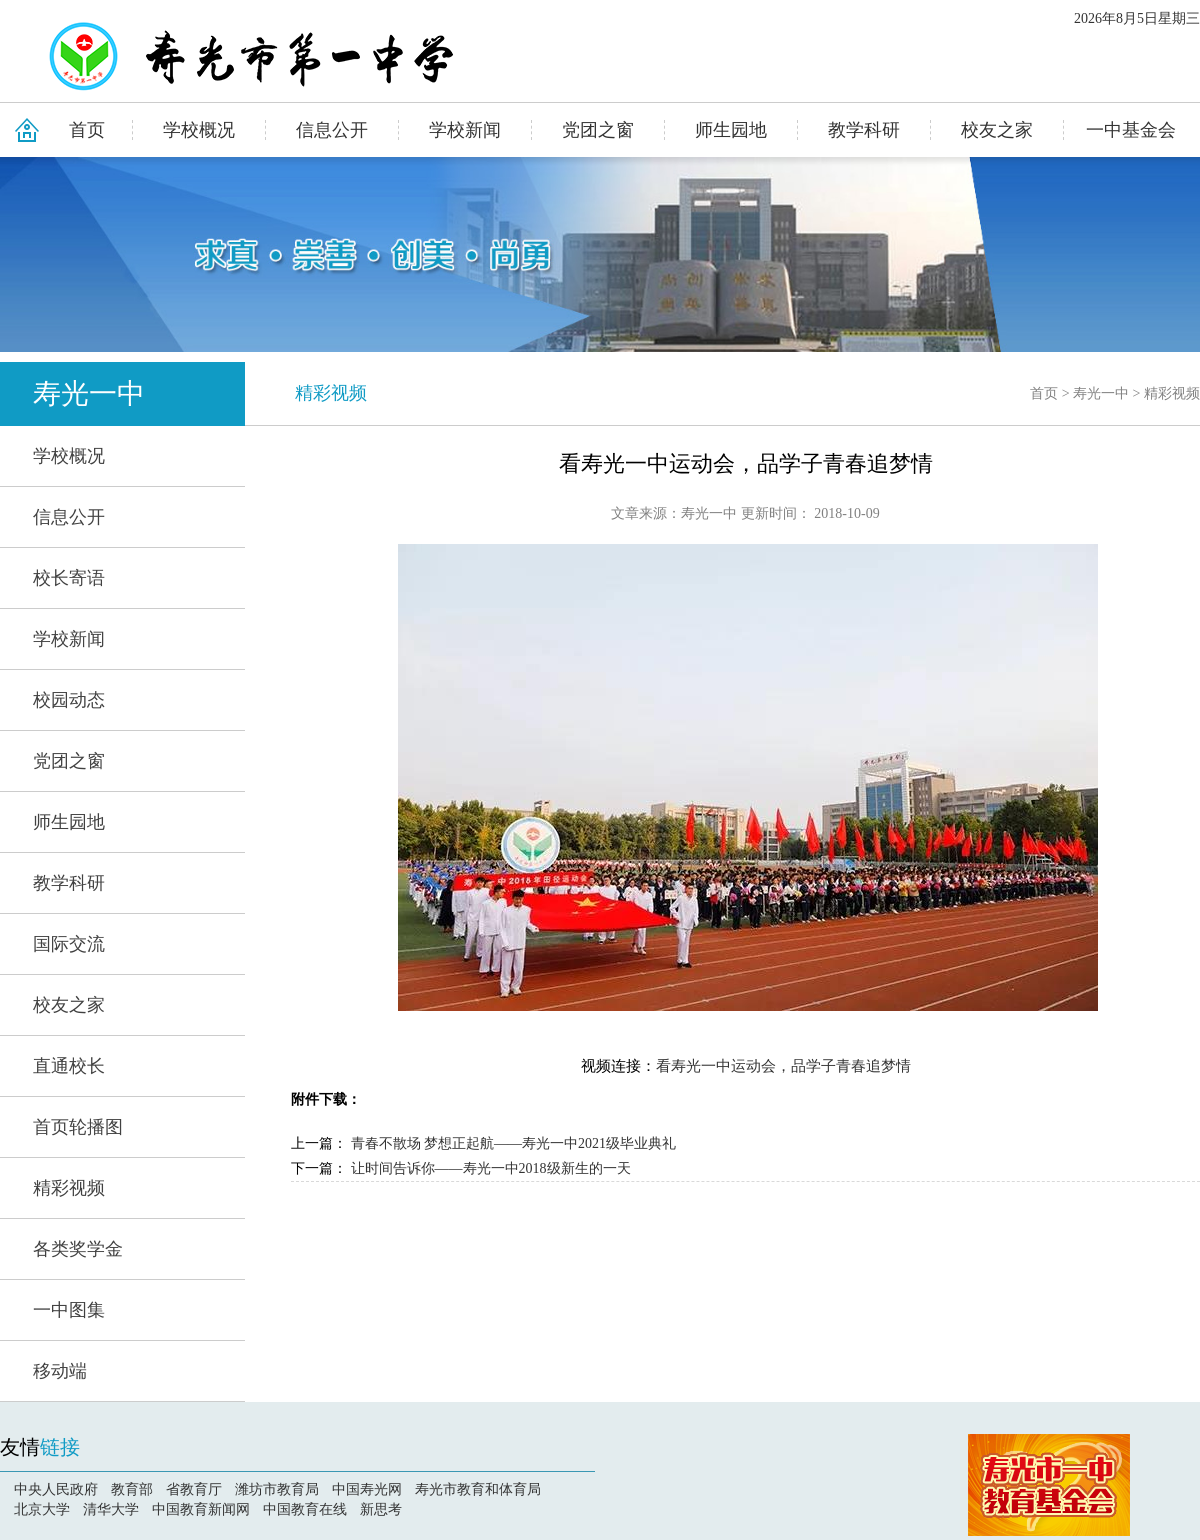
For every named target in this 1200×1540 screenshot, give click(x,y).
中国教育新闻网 (201, 1509)
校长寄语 (69, 578)
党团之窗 (598, 130)
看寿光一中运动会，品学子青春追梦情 (783, 1066)
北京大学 (42, 1509)
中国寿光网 (367, 1489)
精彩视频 (69, 1188)
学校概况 (199, 130)
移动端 (60, 1371)
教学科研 (864, 130)
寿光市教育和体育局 (478, 1489)
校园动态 (69, 700)
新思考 (381, 1509)
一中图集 (69, 1310)
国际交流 (69, 944)
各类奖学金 (78, 1249)
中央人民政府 (56, 1489)
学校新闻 (465, 130)
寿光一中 (89, 393)
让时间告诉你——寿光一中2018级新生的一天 (491, 1168)
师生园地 (731, 130)
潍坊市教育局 (277, 1489)
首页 (87, 130)
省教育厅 (194, 1489)
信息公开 (332, 130)
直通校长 (69, 1066)
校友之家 (997, 130)
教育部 (132, 1489)
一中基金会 (1131, 130)
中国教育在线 (305, 1509)
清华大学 (111, 1509)
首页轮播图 (78, 1127)
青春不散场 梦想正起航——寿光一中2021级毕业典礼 (514, 1143)
